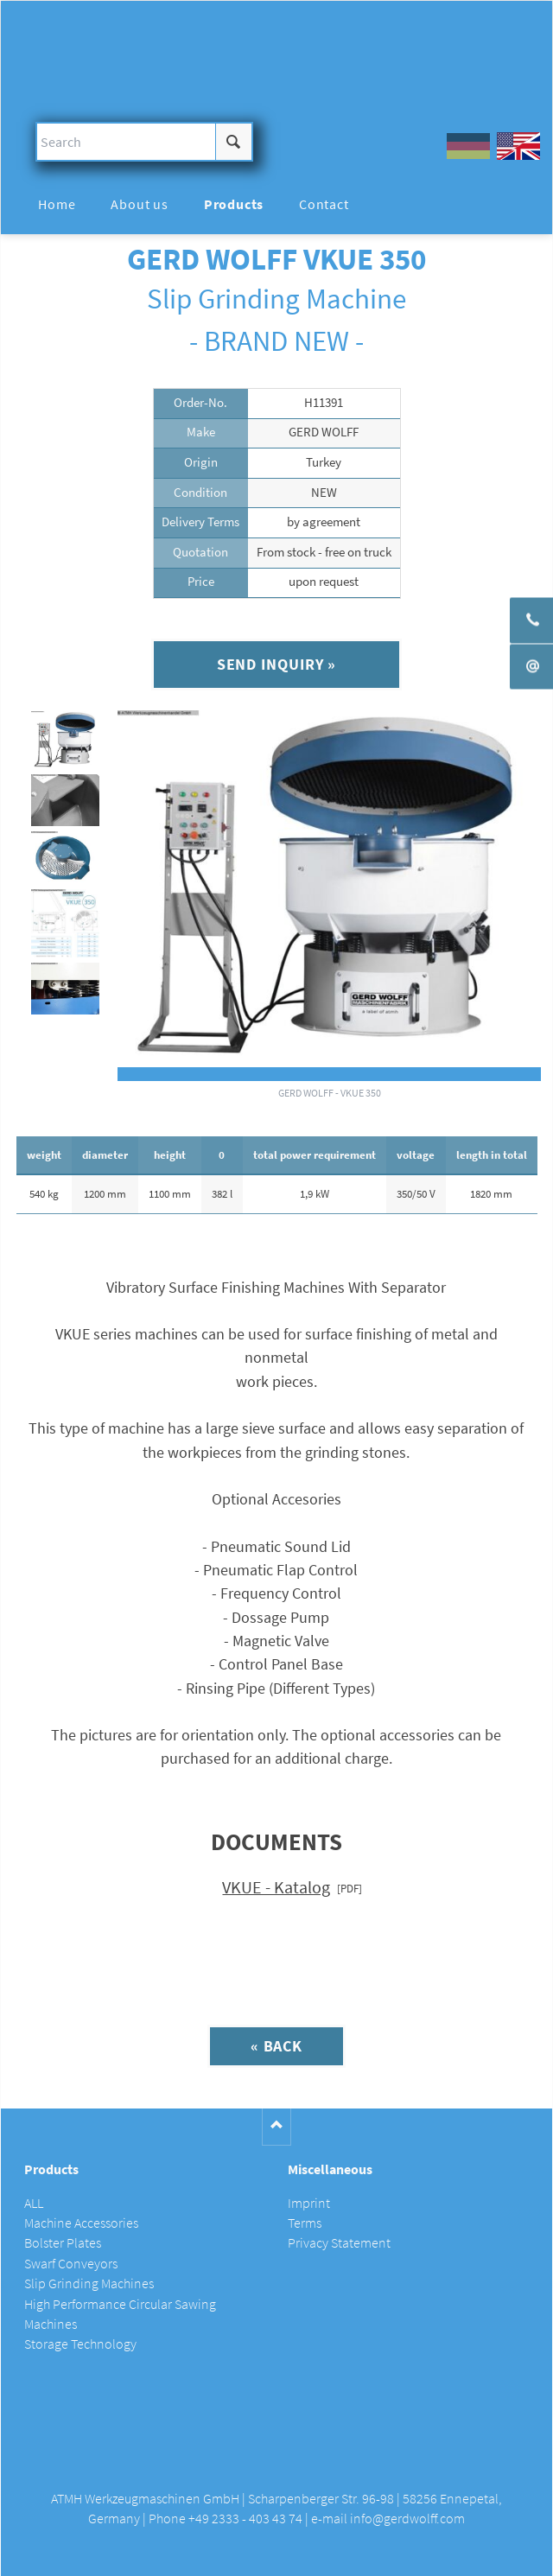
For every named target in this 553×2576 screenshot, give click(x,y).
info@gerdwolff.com (407, 2518)
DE (468, 146)
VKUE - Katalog (276, 1887)
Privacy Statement (339, 2243)
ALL (33, 2203)
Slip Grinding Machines (89, 2283)
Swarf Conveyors (71, 2263)
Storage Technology (80, 2344)
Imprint (309, 2203)
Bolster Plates (62, 2243)
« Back (276, 2046)
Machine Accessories (81, 2223)
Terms (304, 2223)
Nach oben (277, 2127)
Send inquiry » (277, 664)
